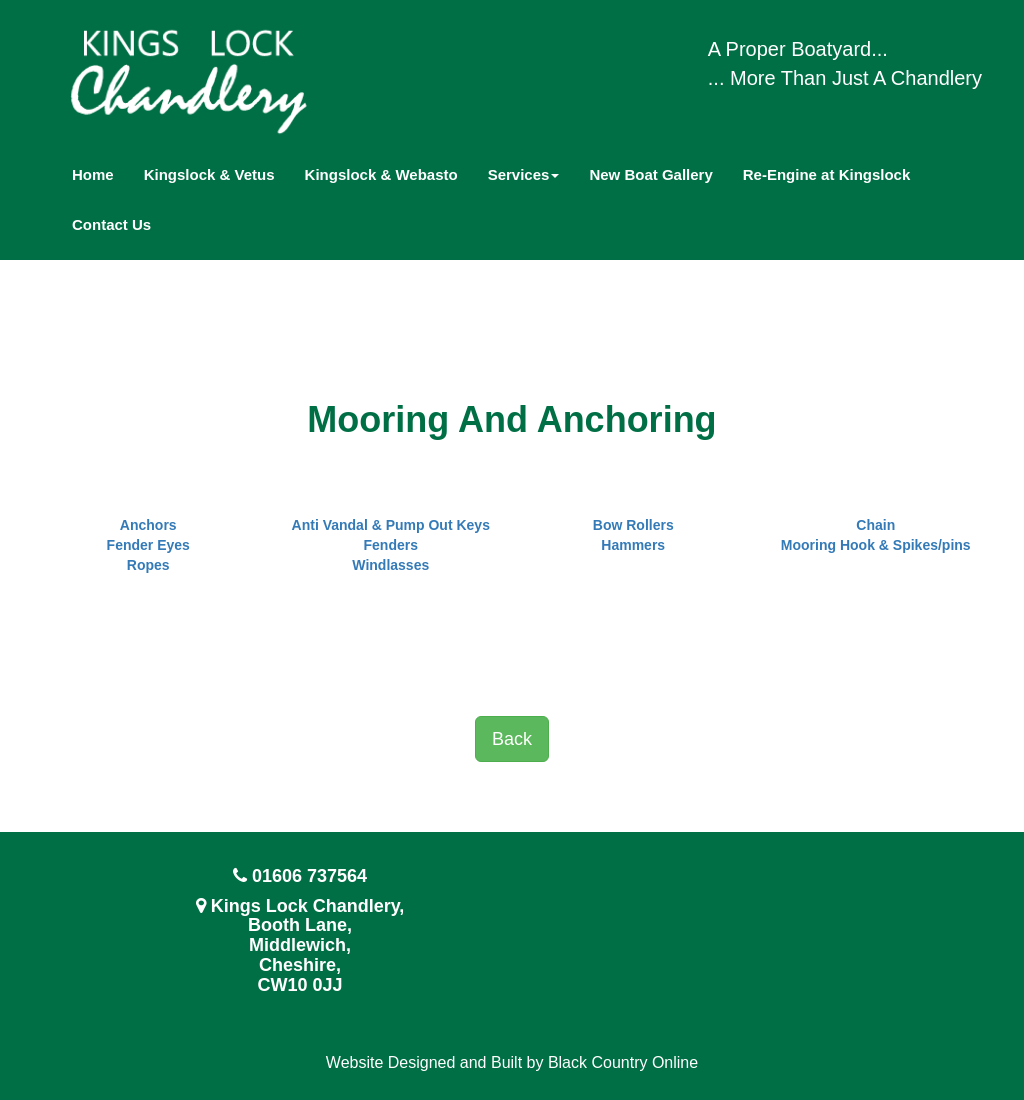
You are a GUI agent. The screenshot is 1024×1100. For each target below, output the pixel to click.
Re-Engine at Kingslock (827, 174)
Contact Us (111, 224)
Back (512, 739)
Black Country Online (623, 1062)
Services (524, 174)
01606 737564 (309, 876)
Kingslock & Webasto (381, 174)
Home (93, 174)
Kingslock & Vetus (209, 174)
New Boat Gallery (650, 174)
